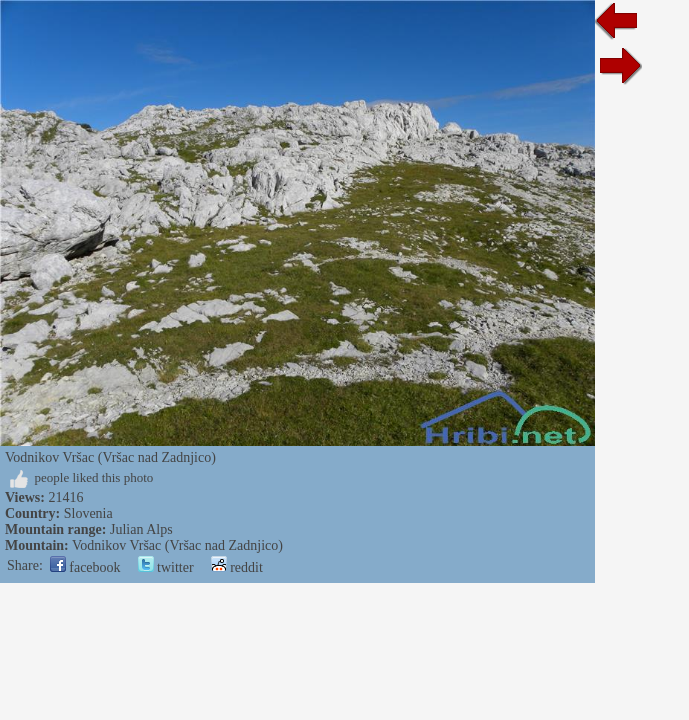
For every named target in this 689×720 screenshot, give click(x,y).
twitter (166, 567)
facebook (85, 567)
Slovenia (88, 513)
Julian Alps (141, 529)
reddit (237, 567)
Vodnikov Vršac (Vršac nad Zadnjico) (177, 545)
